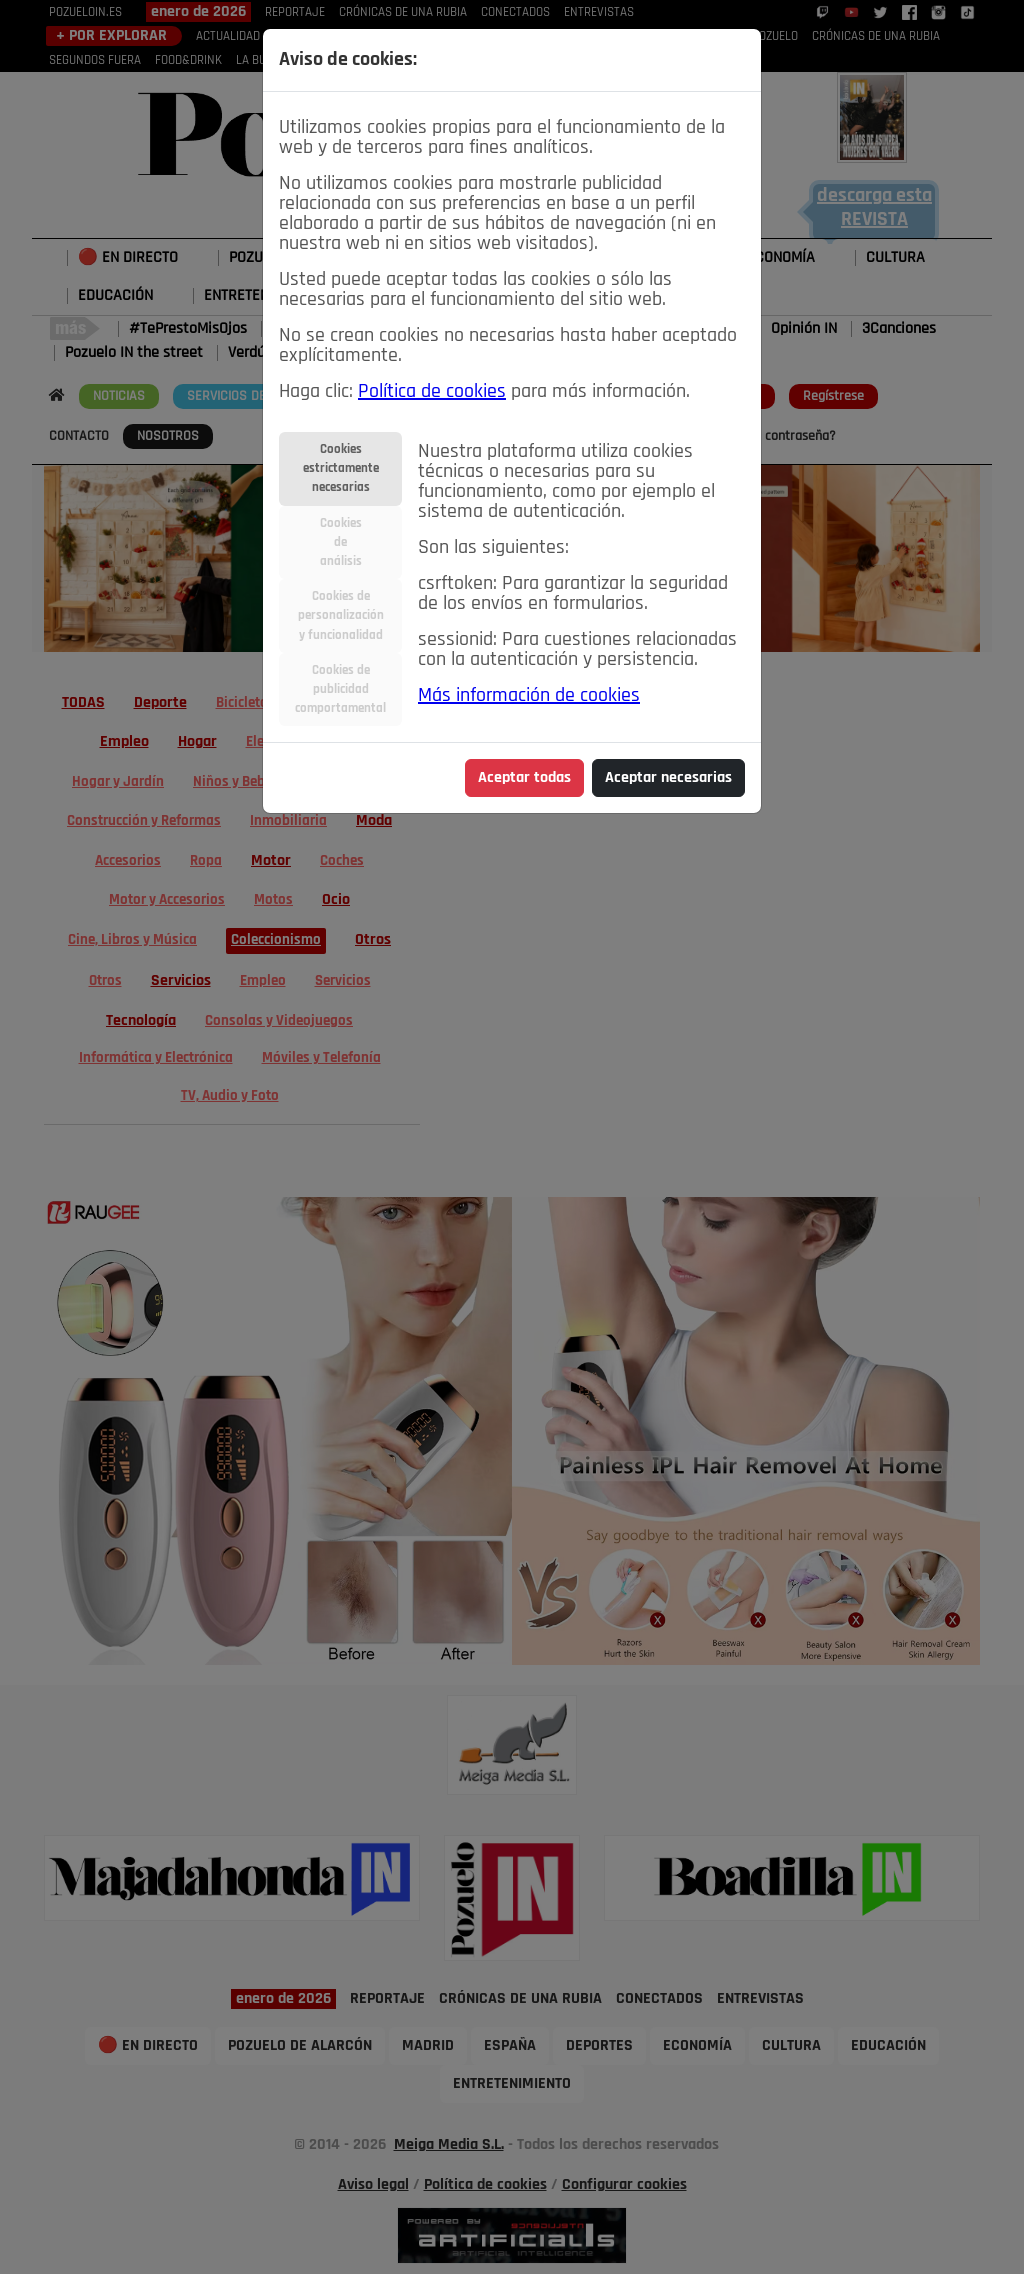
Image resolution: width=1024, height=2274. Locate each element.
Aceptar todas (524, 778)
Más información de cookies (529, 696)
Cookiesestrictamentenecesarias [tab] (341, 468)
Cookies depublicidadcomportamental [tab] (340, 689)
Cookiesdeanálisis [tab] (341, 542)
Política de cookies (432, 392)
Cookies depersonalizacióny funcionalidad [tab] (341, 615)
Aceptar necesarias (668, 778)
